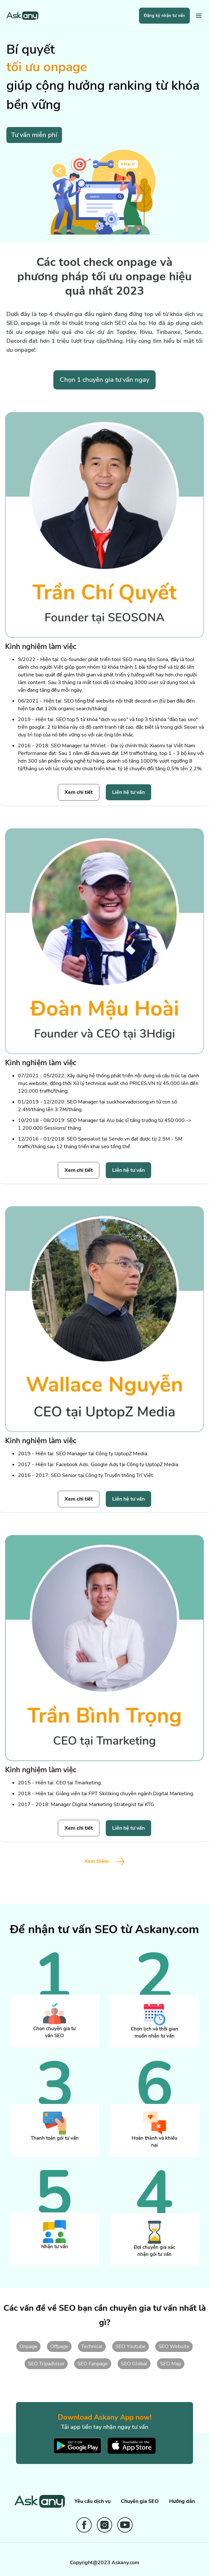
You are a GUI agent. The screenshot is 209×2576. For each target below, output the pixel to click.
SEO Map (170, 2363)
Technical (92, 2346)
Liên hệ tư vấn (128, 792)
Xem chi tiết (79, 792)
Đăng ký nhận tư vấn (164, 16)
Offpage (59, 2346)
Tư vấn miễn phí (34, 135)
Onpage (28, 2346)
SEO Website (174, 2346)
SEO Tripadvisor (46, 2363)
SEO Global (134, 2363)
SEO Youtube (130, 2346)
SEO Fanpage (92, 2363)
